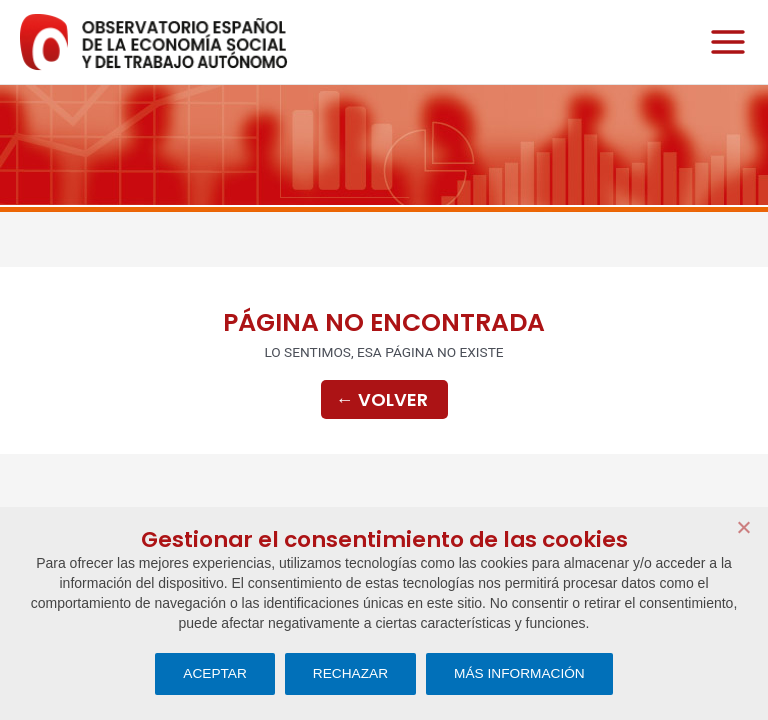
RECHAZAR (350, 673)
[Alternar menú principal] (723, 42)
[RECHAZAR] (743, 527)
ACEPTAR (215, 673)
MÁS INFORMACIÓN (519, 673)
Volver (382, 399)
